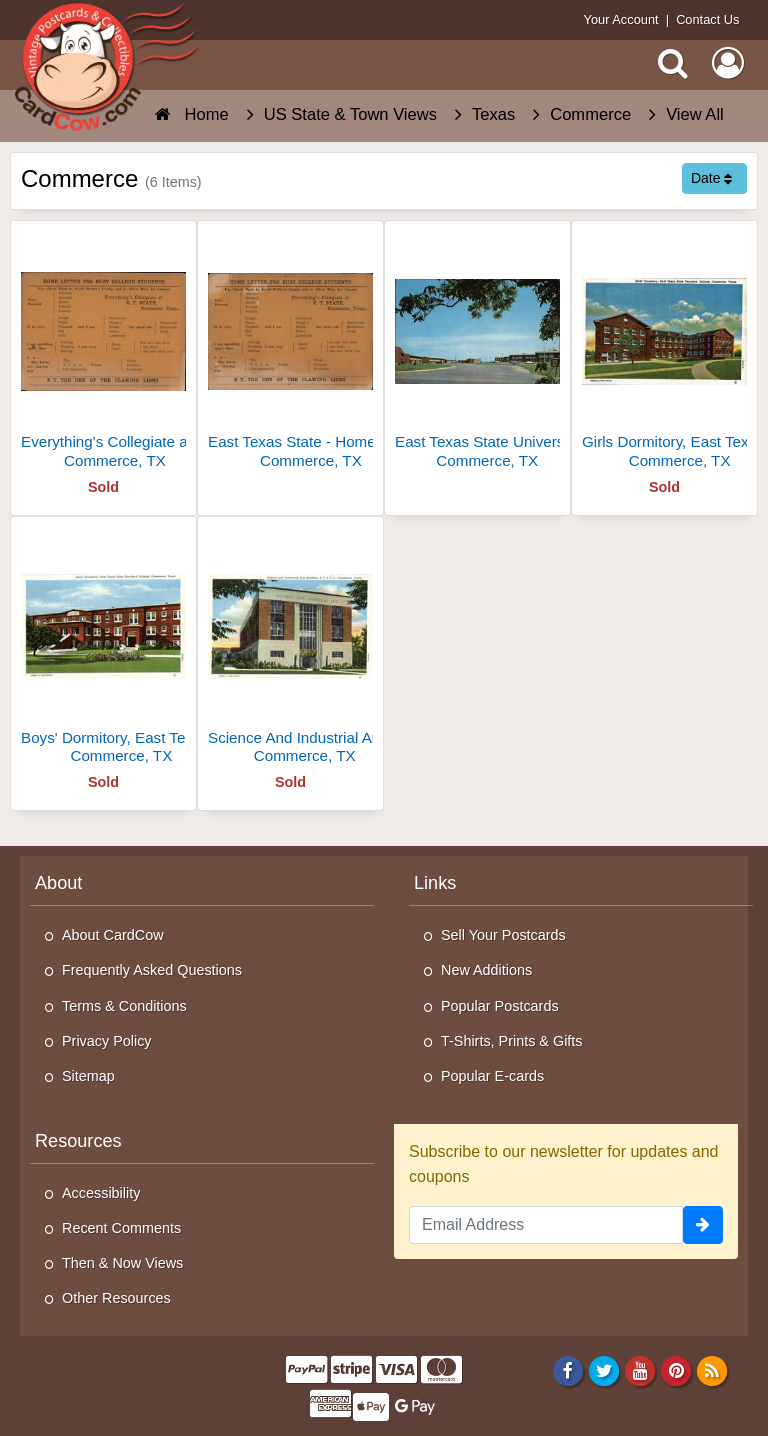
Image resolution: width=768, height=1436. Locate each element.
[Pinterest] (676, 1370)
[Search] (673, 63)
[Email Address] (546, 1225)
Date (711, 178)
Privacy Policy (107, 1041)
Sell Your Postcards (503, 935)
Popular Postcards (500, 1006)
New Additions (486, 970)
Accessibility (101, 1193)
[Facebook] (567, 1370)
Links (435, 883)
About (58, 883)
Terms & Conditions (124, 1006)
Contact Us (707, 19)
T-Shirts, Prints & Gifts (512, 1041)
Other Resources (116, 1298)
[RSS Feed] (712, 1370)
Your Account (621, 19)
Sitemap (88, 1076)
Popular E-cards (492, 1076)
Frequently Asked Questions (152, 970)
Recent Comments (121, 1228)
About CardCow (113, 935)
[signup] (703, 1225)
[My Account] (728, 63)
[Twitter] (604, 1370)
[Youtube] (640, 1370)
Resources (78, 1141)
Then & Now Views (122, 1263)
